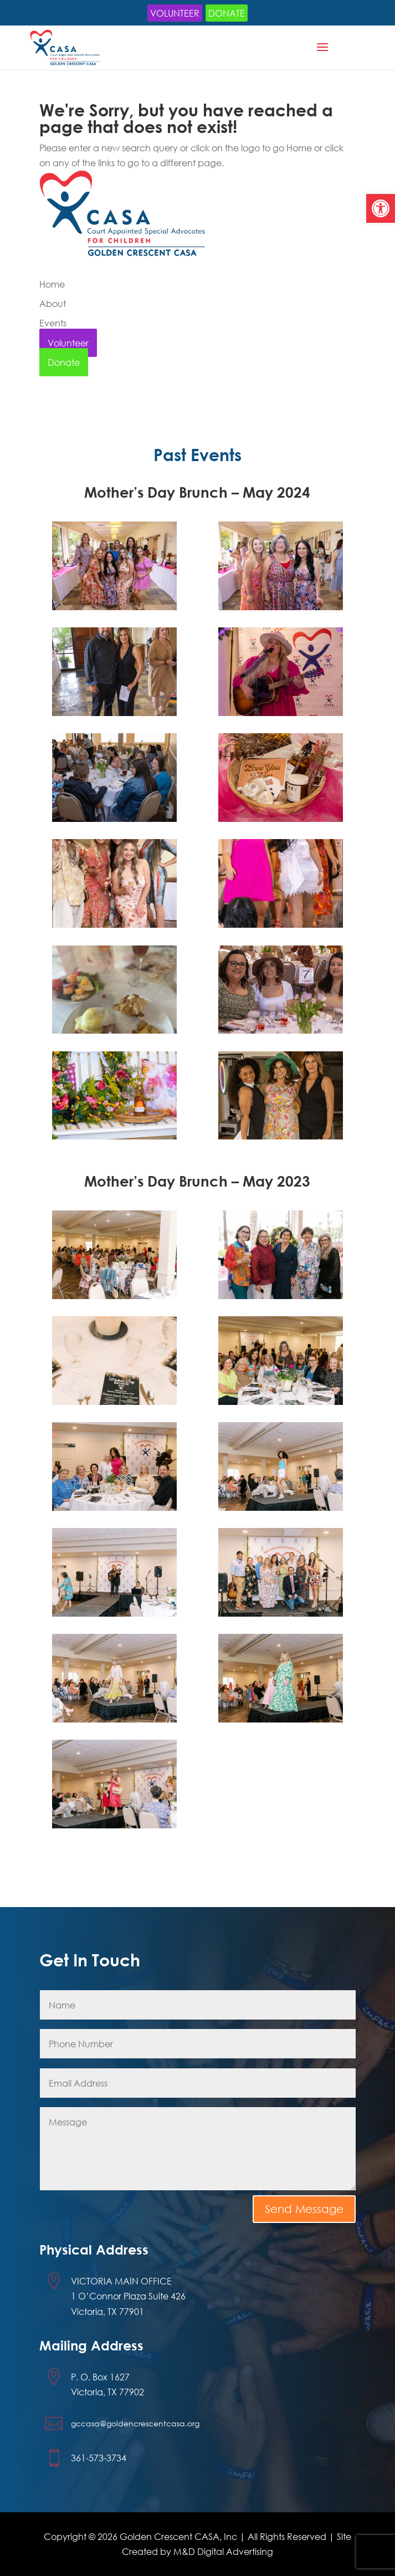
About (52, 303)
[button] (380, 208)
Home (52, 284)
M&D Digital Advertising (223, 2551)
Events (52, 323)
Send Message (304, 2208)
